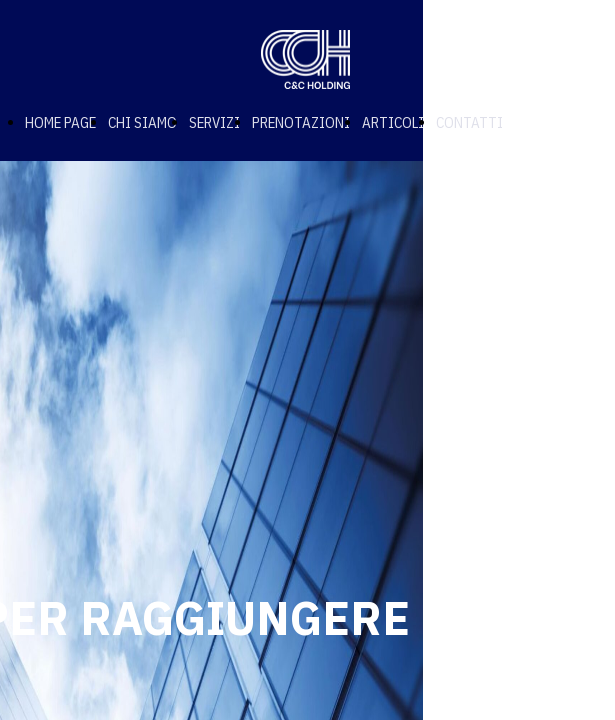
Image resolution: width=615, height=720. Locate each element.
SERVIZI (214, 122)
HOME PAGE (60, 122)
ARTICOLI (393, 122)
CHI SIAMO (142, 122)
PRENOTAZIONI (301, 122)
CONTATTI (469, 122)
